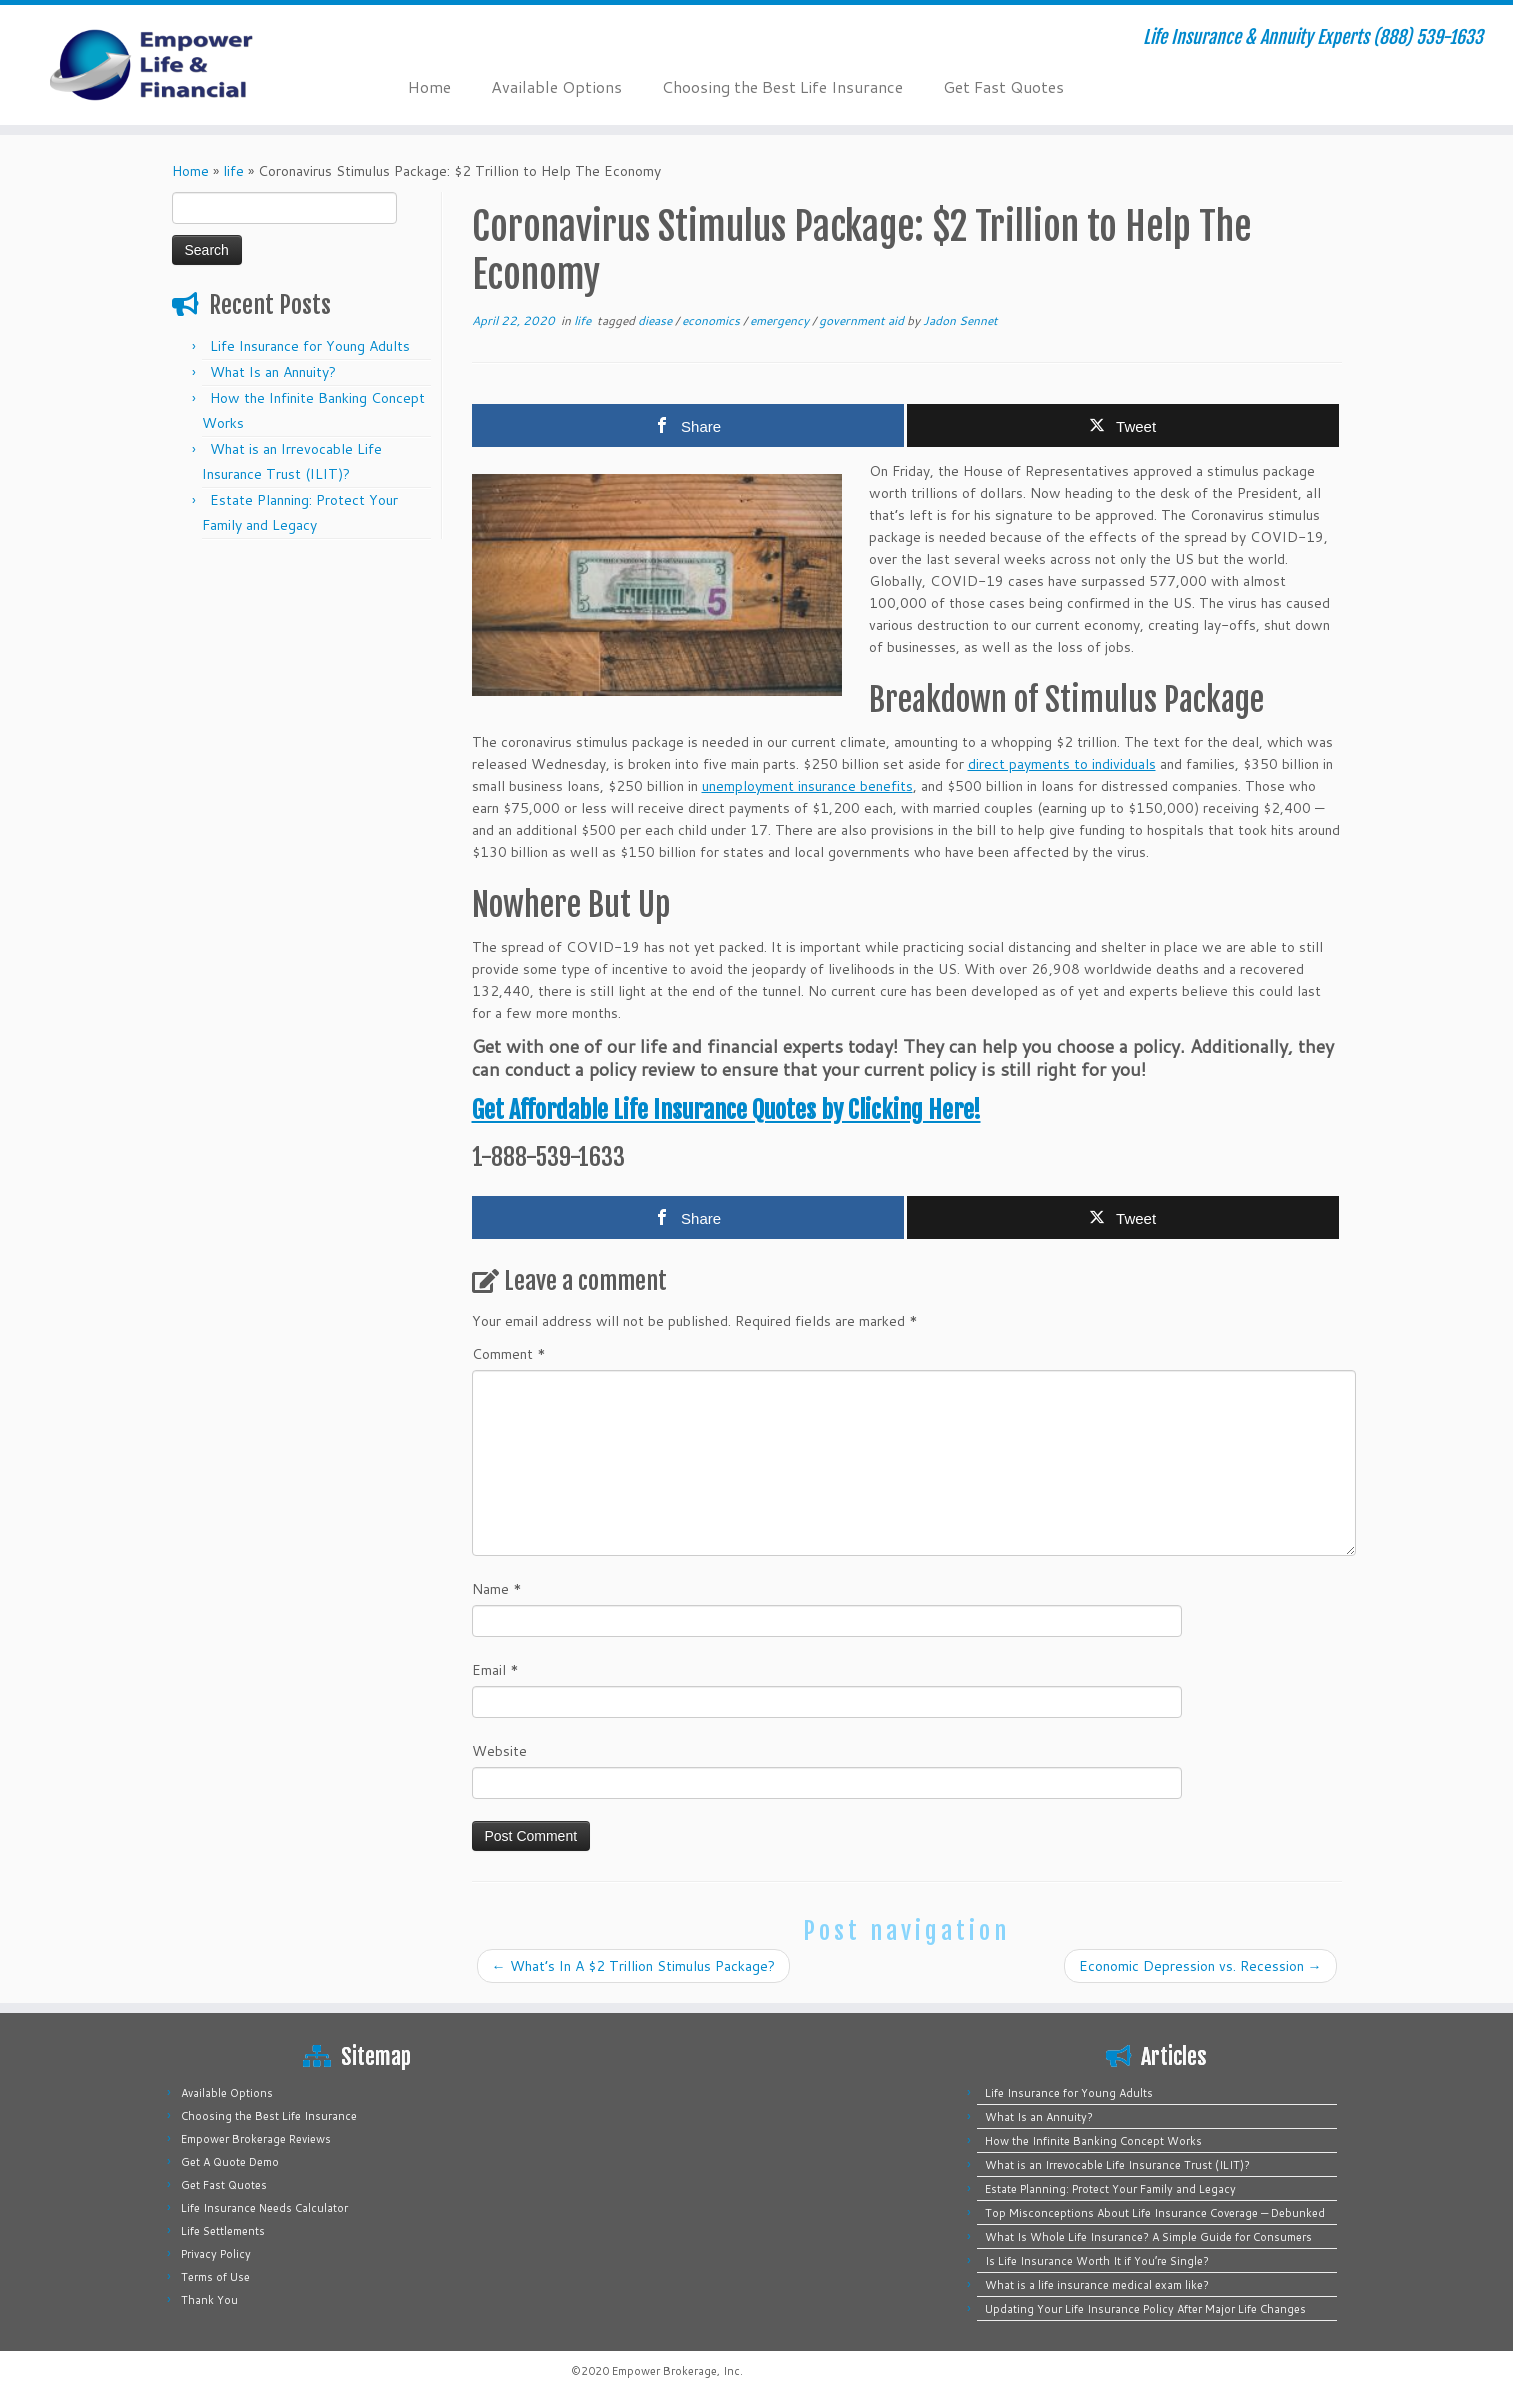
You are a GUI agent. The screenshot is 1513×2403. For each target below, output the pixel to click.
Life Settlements (223, 2231)
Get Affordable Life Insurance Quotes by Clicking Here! (726, 1110)
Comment (509, 1354)
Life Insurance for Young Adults (310, 346)
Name (497, 1589)
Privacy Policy (216, 2254)
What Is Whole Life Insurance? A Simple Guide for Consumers (1148, 2237)
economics (712, 320)
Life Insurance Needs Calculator (264, 2208)
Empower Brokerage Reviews (256, 2139)
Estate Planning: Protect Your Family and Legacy (1110, 2189)
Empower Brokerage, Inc (676, 2371)
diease (656, 320)
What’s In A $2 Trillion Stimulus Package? (633, 1966)
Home (429, 86)
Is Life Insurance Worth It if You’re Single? (1097, 2261)
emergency (781, 320)
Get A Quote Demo (230, 2162)
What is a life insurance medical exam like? (1097, 2285)
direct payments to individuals (1062, 764)
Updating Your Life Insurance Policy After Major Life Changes (1145, 2309)
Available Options (556, 86)
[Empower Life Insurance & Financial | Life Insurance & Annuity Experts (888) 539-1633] (174, 65)
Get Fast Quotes (1003, 86)
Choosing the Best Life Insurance (782, 86)
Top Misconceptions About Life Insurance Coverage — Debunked (1155, 2213)
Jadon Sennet (960, 320)
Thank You (209, 2300)
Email (495, 1670)
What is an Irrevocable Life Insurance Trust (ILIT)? (1117, 2165)
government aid (863, 320)
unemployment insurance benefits (807, 786)
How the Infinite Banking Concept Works (1093, 2141)
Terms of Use (215, 2277)
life (233, 171)
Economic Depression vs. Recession (1200, 1966)
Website (499, 1751)
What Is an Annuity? (273, 372)
